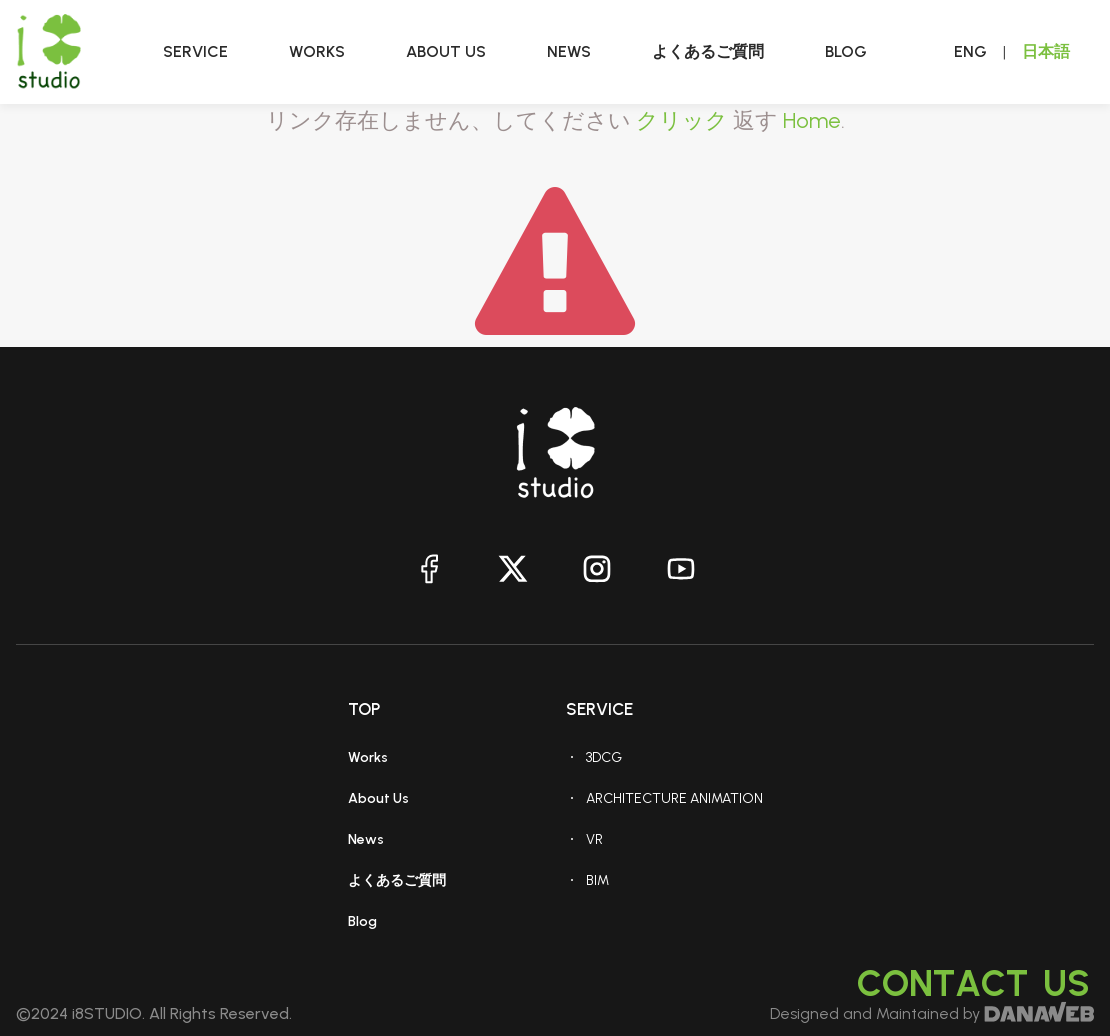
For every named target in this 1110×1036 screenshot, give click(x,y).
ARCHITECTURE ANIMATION (674, 798)
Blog (362, 921)
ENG (970, 51)
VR (594, 839)
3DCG (604, 757)
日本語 (1046, 51)
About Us (378, 798)
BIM (597, 880)
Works (368, 757)
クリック (682, 120)
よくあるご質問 (397, 880)
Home (812, 120)
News (366, 839)
